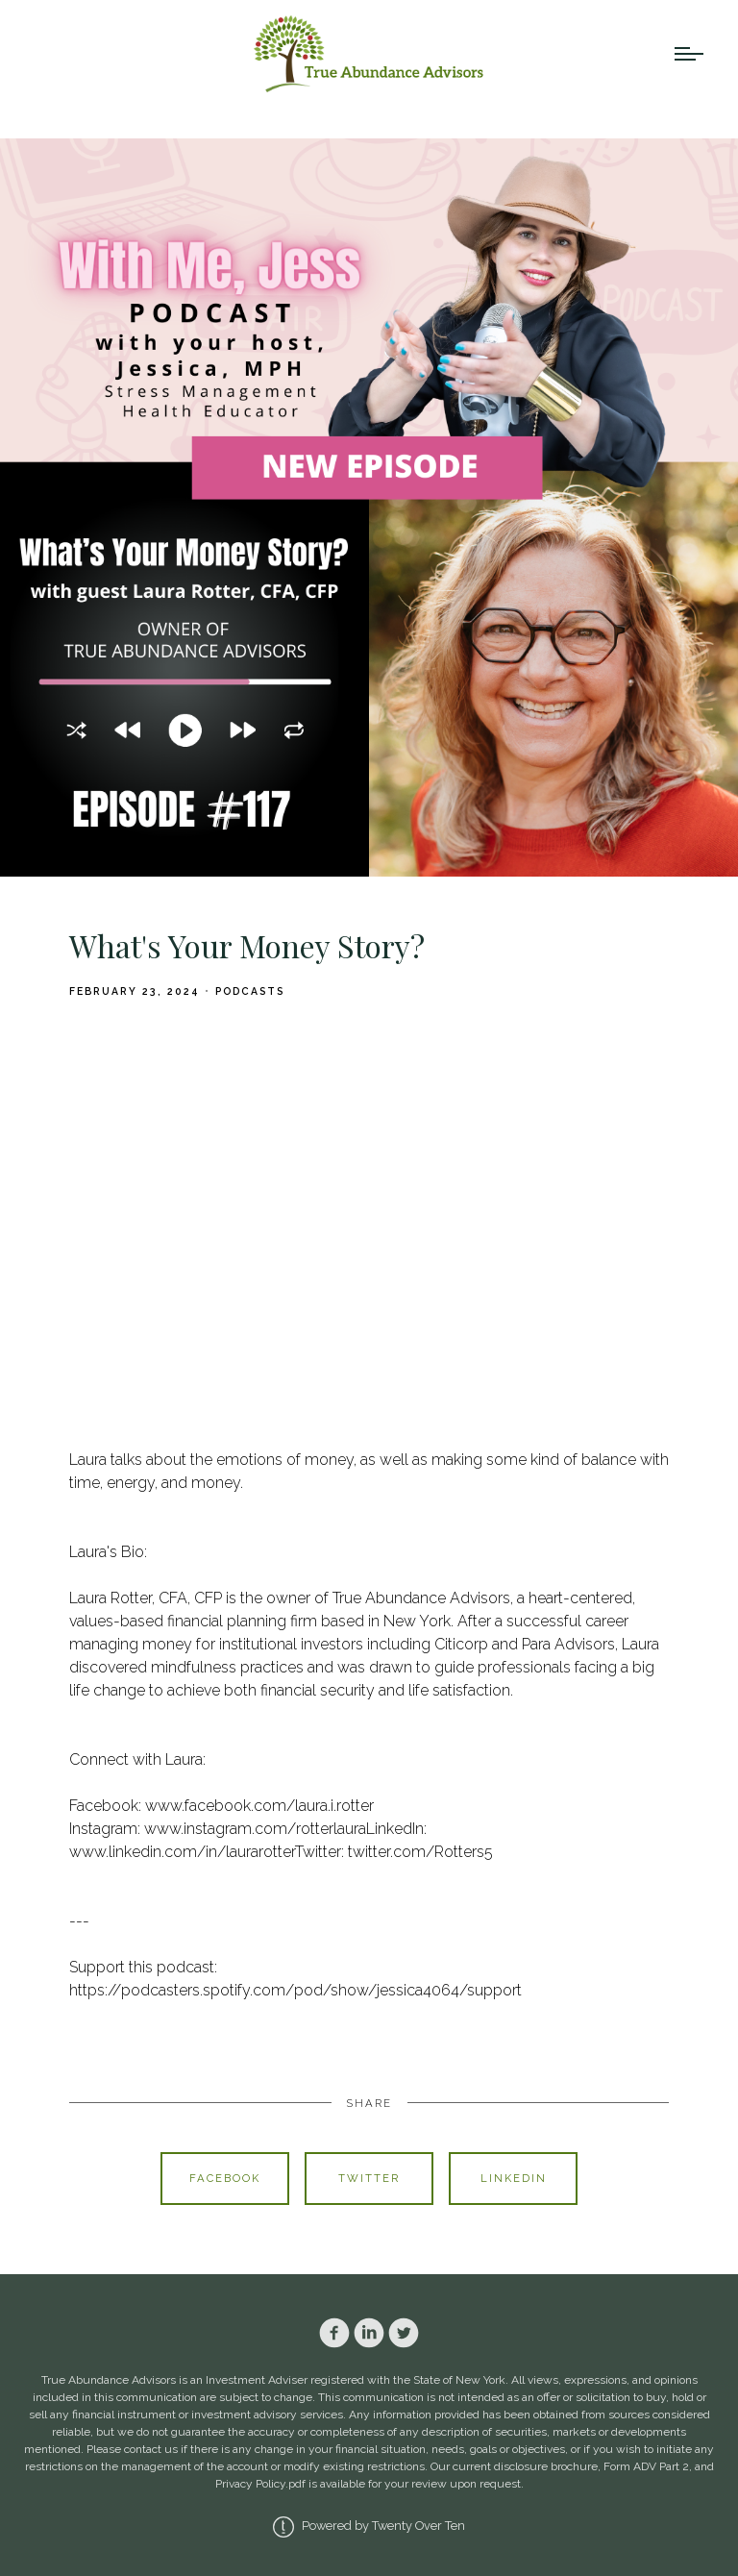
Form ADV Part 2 (646, 2466)
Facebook (224, 2178)
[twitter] (403, 2332)
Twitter (369, 2178)
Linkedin (513, 2178)
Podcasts (249, 991)
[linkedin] (369, 2332)
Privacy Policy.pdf (260, 2483)
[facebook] (334, 2332)
